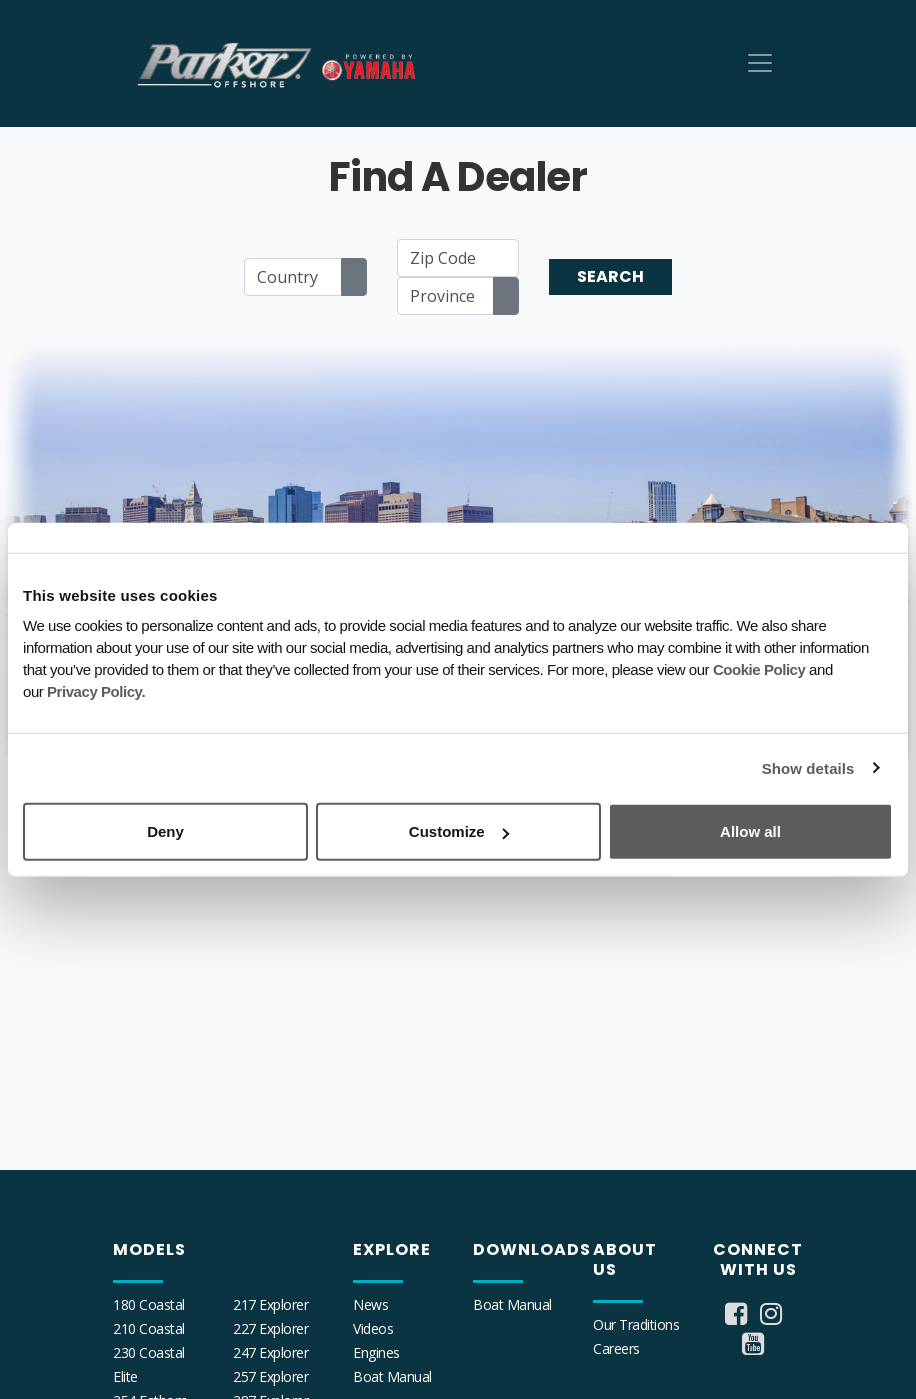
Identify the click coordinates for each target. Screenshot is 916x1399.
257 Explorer (270, 1376)
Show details (808, 767)
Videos (373, 1328)
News (370, 1304)
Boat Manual (392, 1376)
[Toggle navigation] (760, 63)
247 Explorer (270, 1352)
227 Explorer (270, 1328)
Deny (165, 831)
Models (149, 1249)
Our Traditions (636, 1324)
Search (610, 276)
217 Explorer (270, 1304)
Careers (616, 1348)
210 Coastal (149, 1328)
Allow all (750, 831)
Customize (459, 831)
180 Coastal (149, 1304)
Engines (376, 1352)
